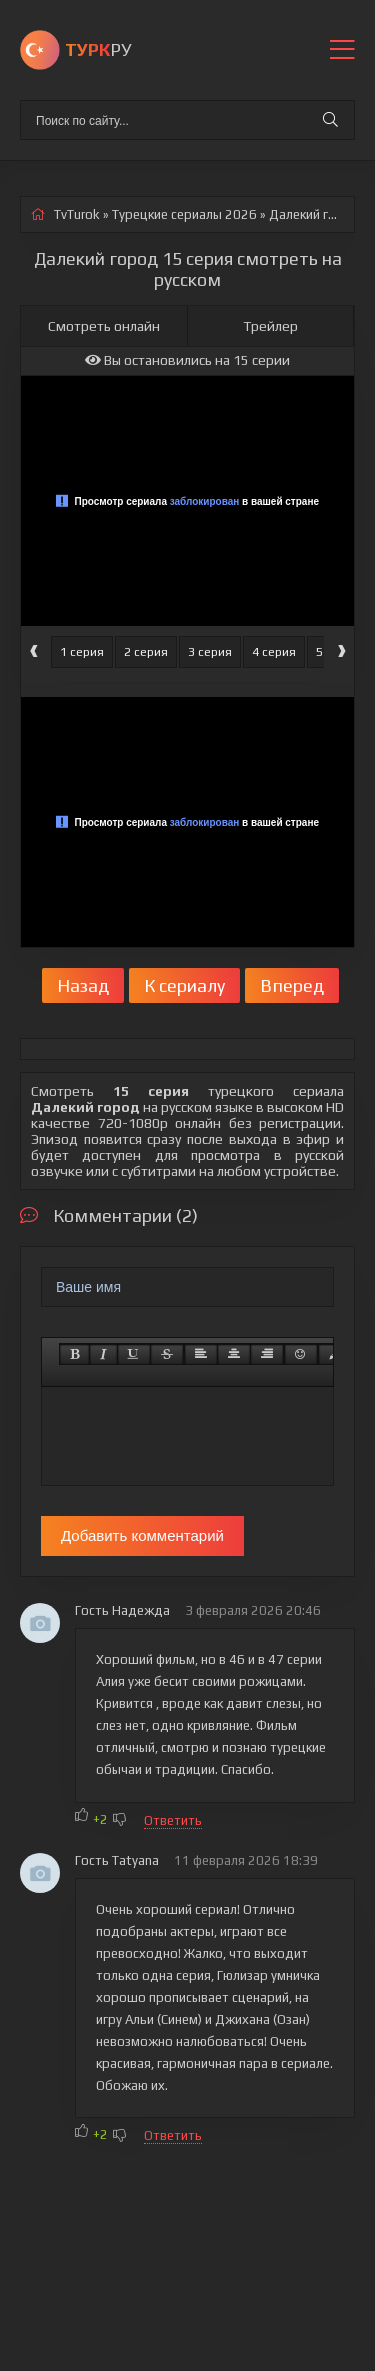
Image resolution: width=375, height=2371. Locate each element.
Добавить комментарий (142, 1535)
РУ (98, 49)
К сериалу (184, 985)
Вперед (292, 985)
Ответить (173, 1820)
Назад (83, 985)
